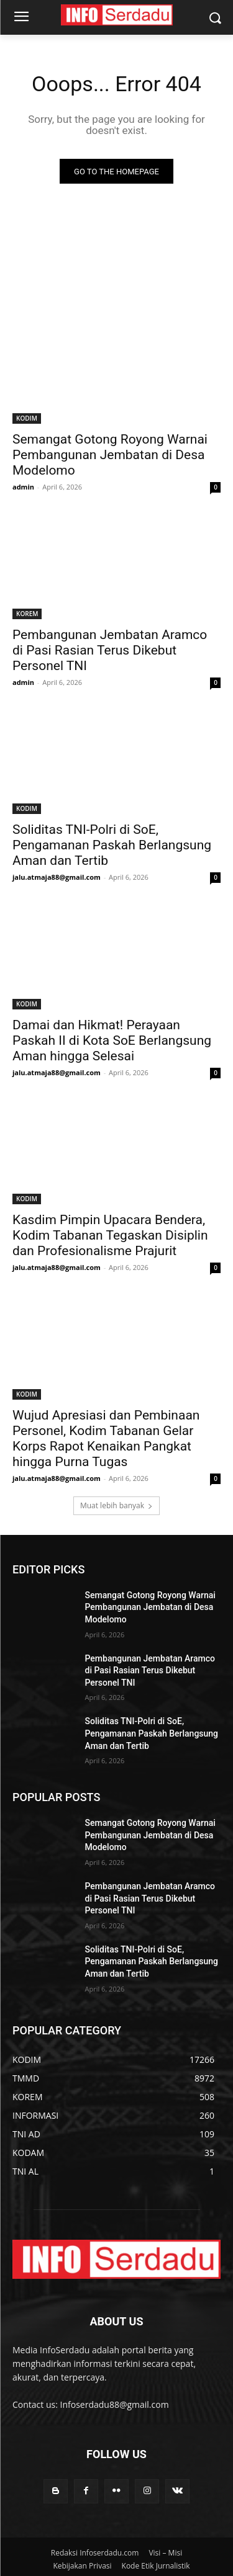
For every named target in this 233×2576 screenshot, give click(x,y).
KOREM (27, 613)
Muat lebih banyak (116, 1505)
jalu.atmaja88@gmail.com (56, 877)
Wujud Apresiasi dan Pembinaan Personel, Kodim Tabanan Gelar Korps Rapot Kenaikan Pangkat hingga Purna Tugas (105, 1438)
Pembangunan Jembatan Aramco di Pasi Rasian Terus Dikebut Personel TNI (109, 650)
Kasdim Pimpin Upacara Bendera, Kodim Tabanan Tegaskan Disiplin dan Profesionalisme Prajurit (110, 1235)
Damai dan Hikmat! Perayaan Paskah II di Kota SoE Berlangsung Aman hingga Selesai (111, 1040)
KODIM (26, 418)
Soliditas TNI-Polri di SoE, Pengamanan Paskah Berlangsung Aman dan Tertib (111, 845)
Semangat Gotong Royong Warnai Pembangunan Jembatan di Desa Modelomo (110, 455)
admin (23, 486)
